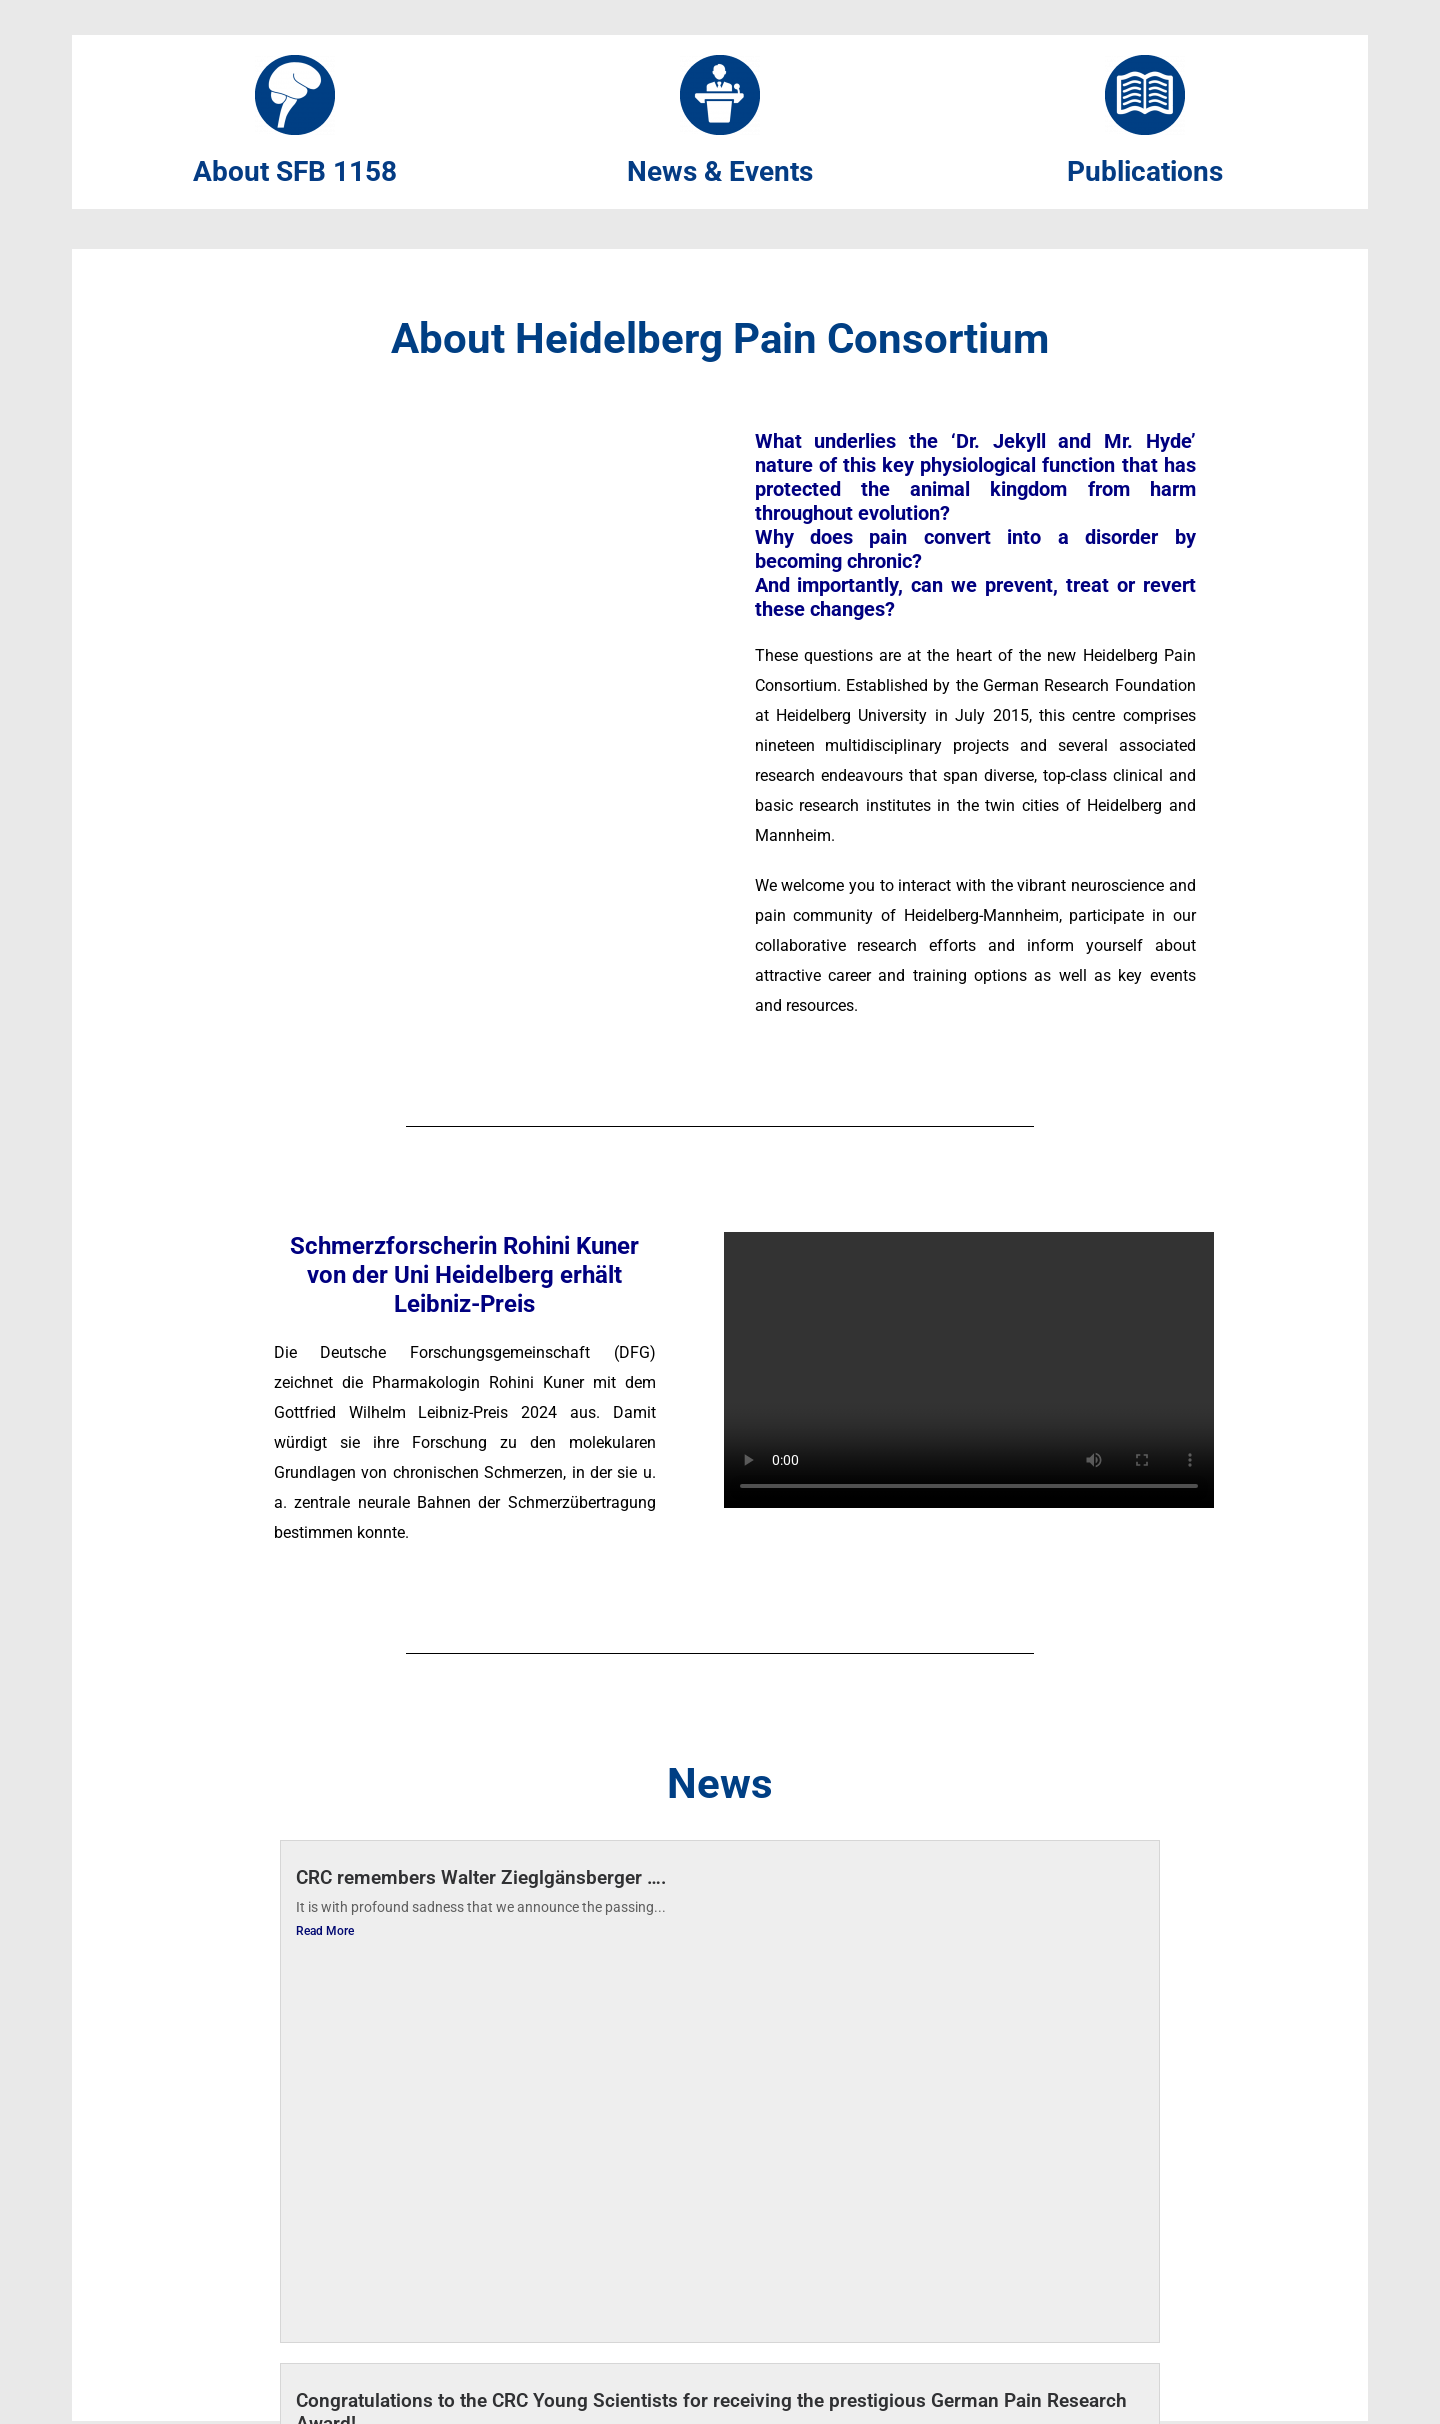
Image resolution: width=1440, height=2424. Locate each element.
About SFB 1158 (295, 172)
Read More (325, 1933)
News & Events (720, 172)
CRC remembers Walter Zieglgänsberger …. (481, 1879)
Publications (1145, 172)
